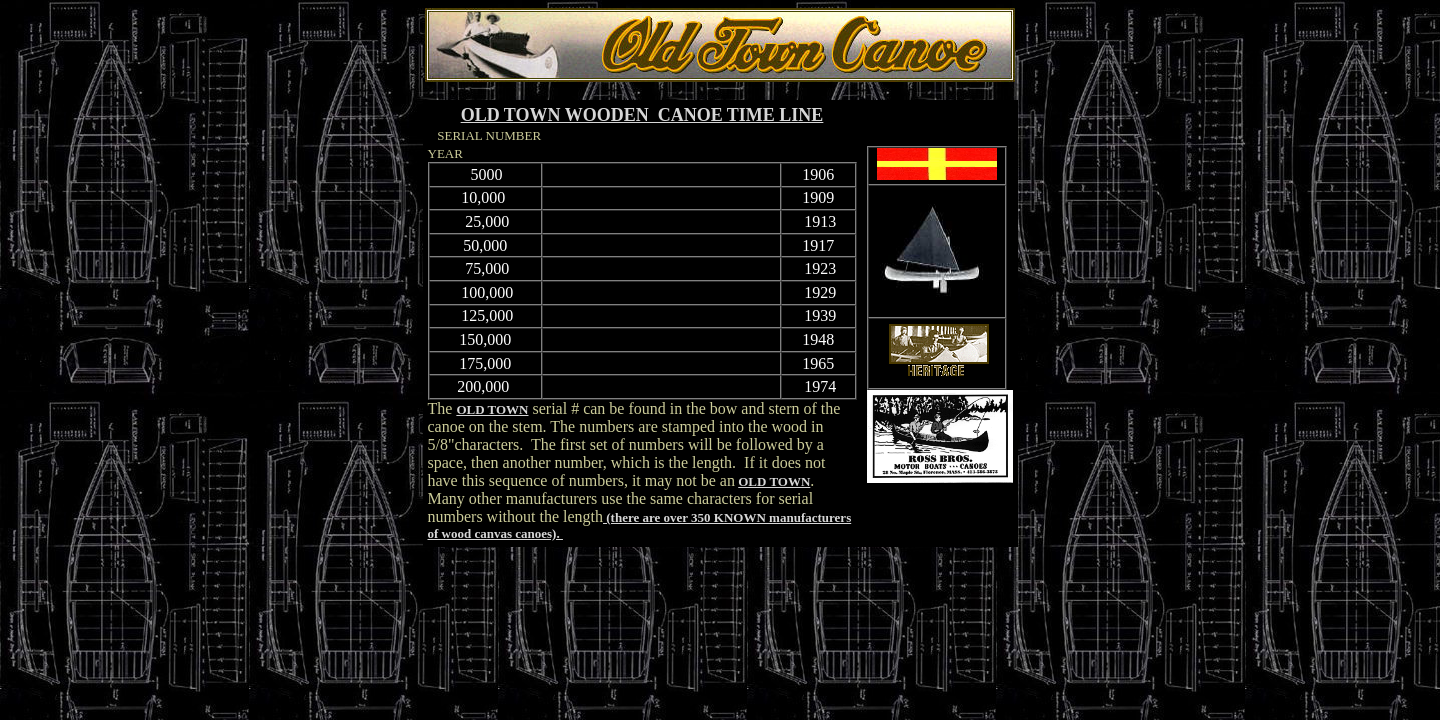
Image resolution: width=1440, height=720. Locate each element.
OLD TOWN (492, 409)
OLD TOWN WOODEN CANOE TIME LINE (642, 115)
